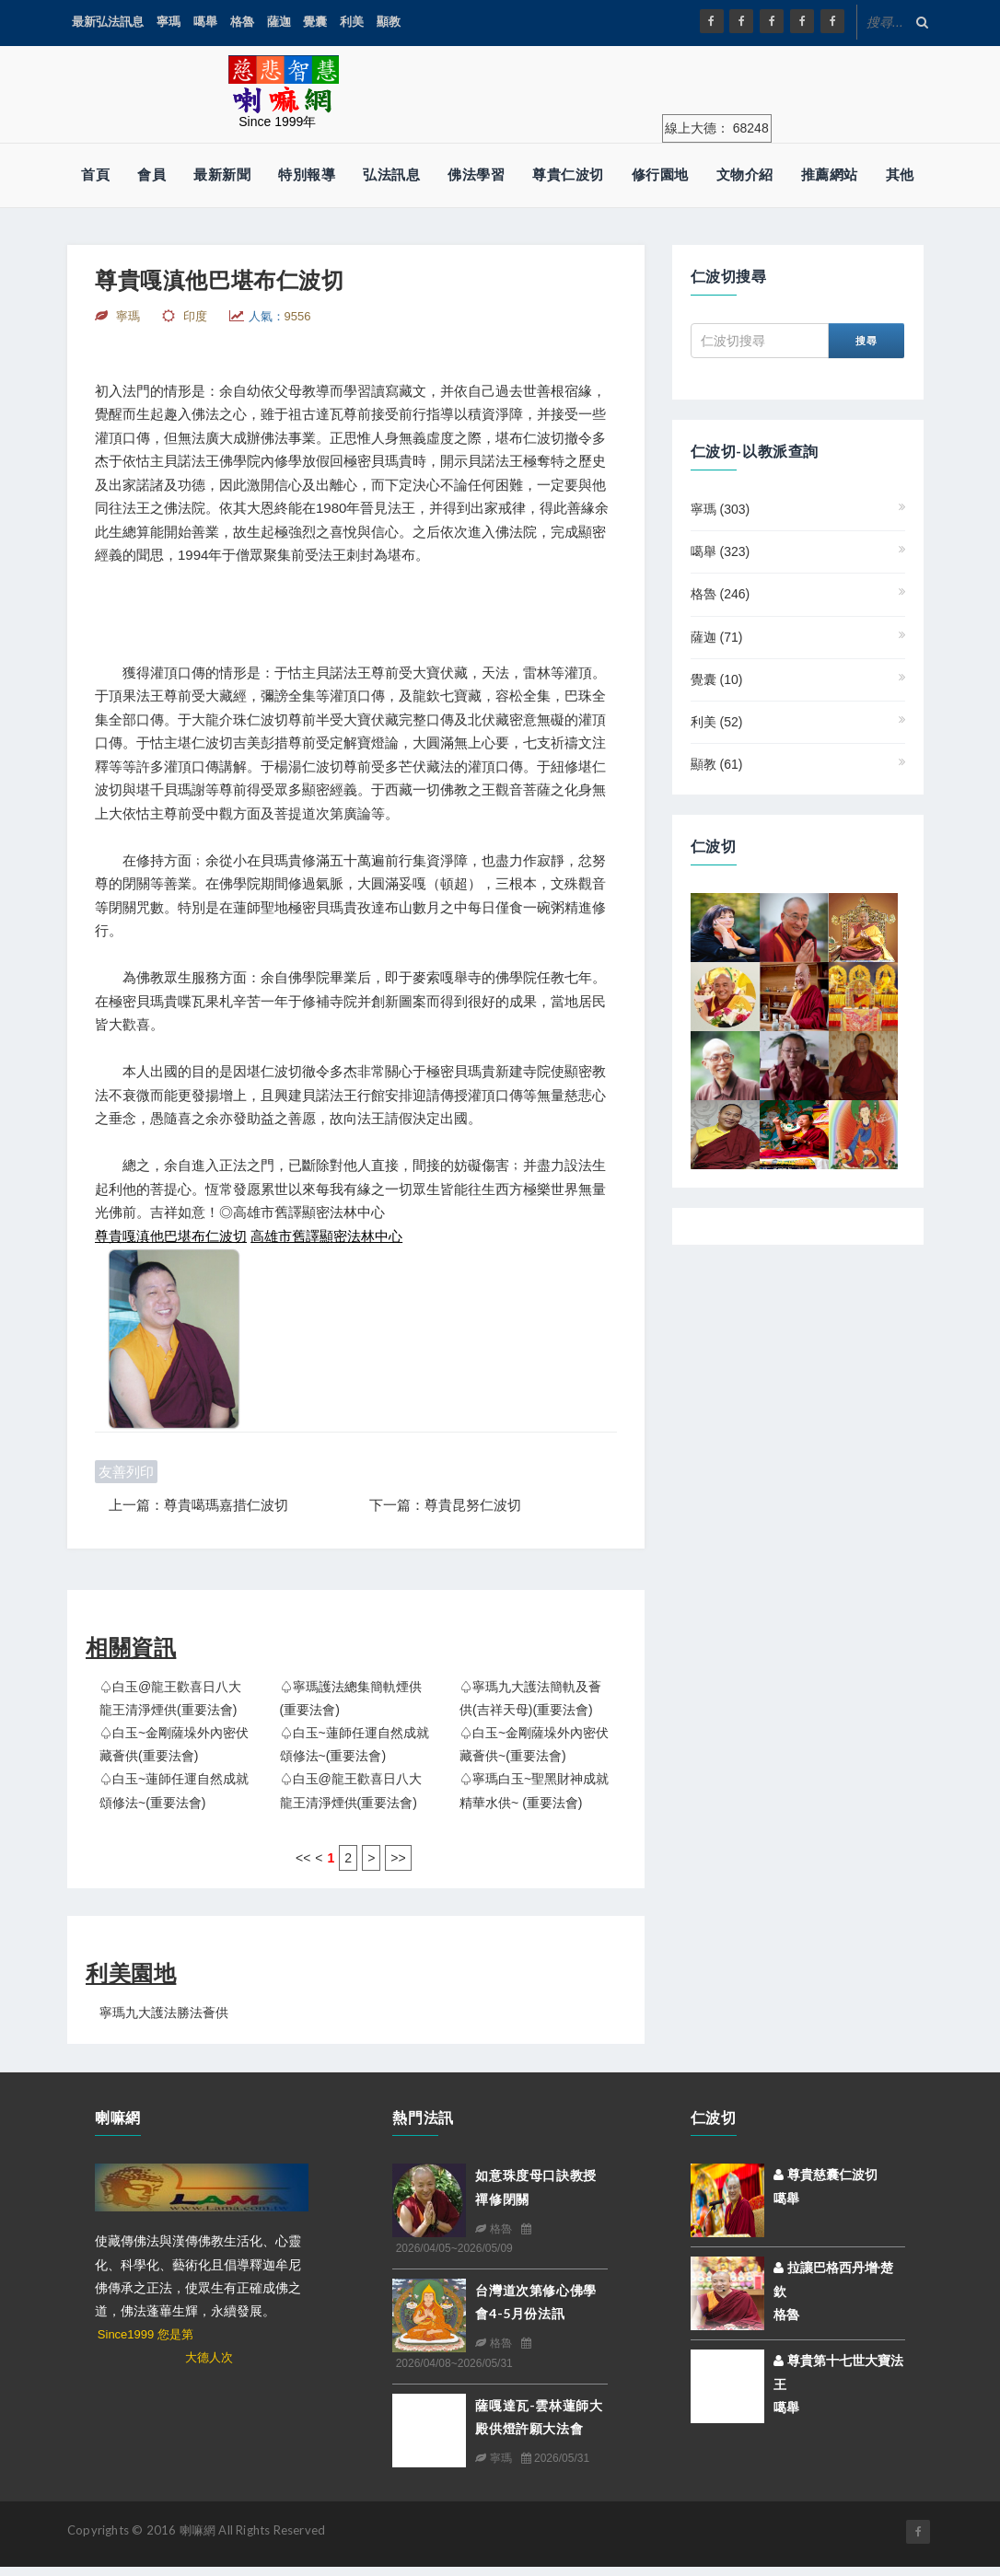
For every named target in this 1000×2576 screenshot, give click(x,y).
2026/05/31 (555, 2458)
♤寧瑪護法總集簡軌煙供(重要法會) (351, 1698)
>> (397, 1858)
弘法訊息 (391, 174)
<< (303, 1858)
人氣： (280, 316)
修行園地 (660, 174)
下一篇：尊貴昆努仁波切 (445, 1505)
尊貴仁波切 (568, 174)
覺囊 (315, 22)
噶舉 (205, 22)
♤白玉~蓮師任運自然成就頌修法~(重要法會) (354, 1744)
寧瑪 (168, 22)
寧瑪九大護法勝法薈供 (163, 2012)
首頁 (95, 174)
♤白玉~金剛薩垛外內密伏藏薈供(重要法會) (174, 1744)
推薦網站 (829, 174)
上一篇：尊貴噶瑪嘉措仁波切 (198, 1505)
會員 (151, 174)
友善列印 (126, 1471)
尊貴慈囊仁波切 (825, 2174)
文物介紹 (744, 174)
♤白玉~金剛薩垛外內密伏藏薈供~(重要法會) (534, 1744)
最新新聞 (221, 174)
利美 (352, 22)
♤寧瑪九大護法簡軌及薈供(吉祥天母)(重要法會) (530, 1698)
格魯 (242, 22)
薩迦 (279, 22)
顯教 (389, 22)
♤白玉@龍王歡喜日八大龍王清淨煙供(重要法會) (170, 1698)
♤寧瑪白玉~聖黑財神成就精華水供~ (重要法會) (534, 1790)
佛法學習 (476, 174)
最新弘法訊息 (108, 22)
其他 (900, 174)
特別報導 (306, 174)
